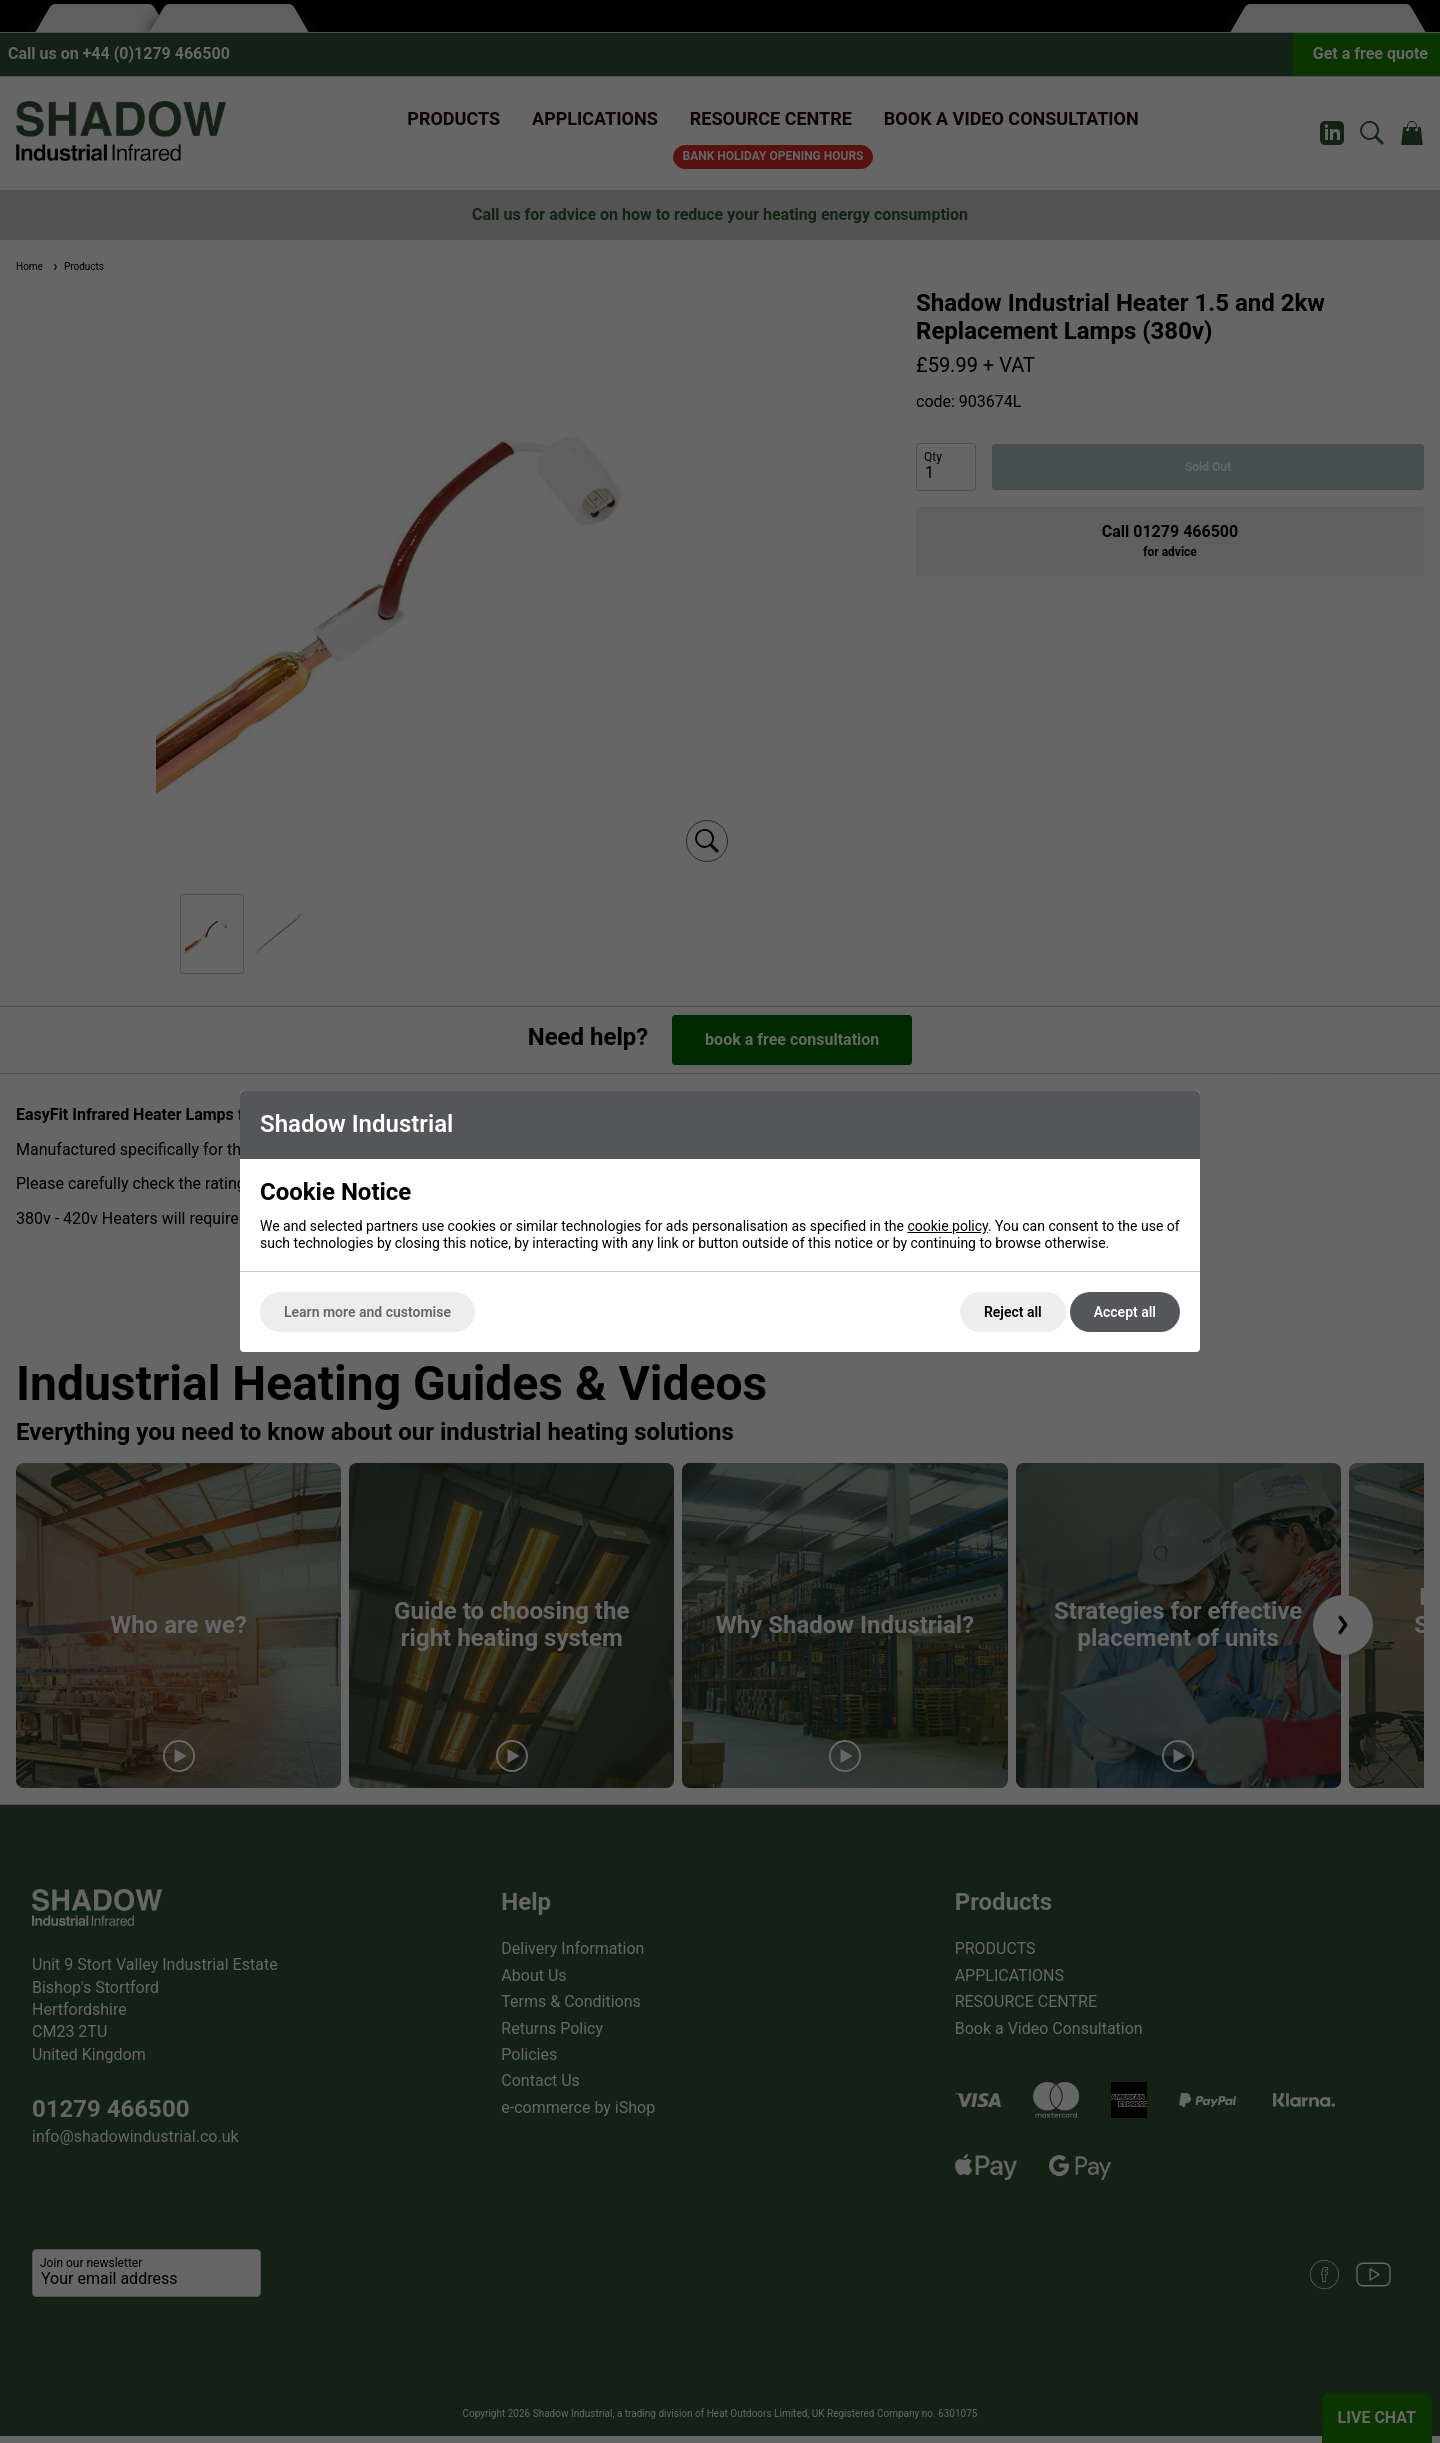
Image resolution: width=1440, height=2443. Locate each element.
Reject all (1013, 1312)
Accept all (1125, 1312)
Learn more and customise (367, 1312)
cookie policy (947, 1226)
